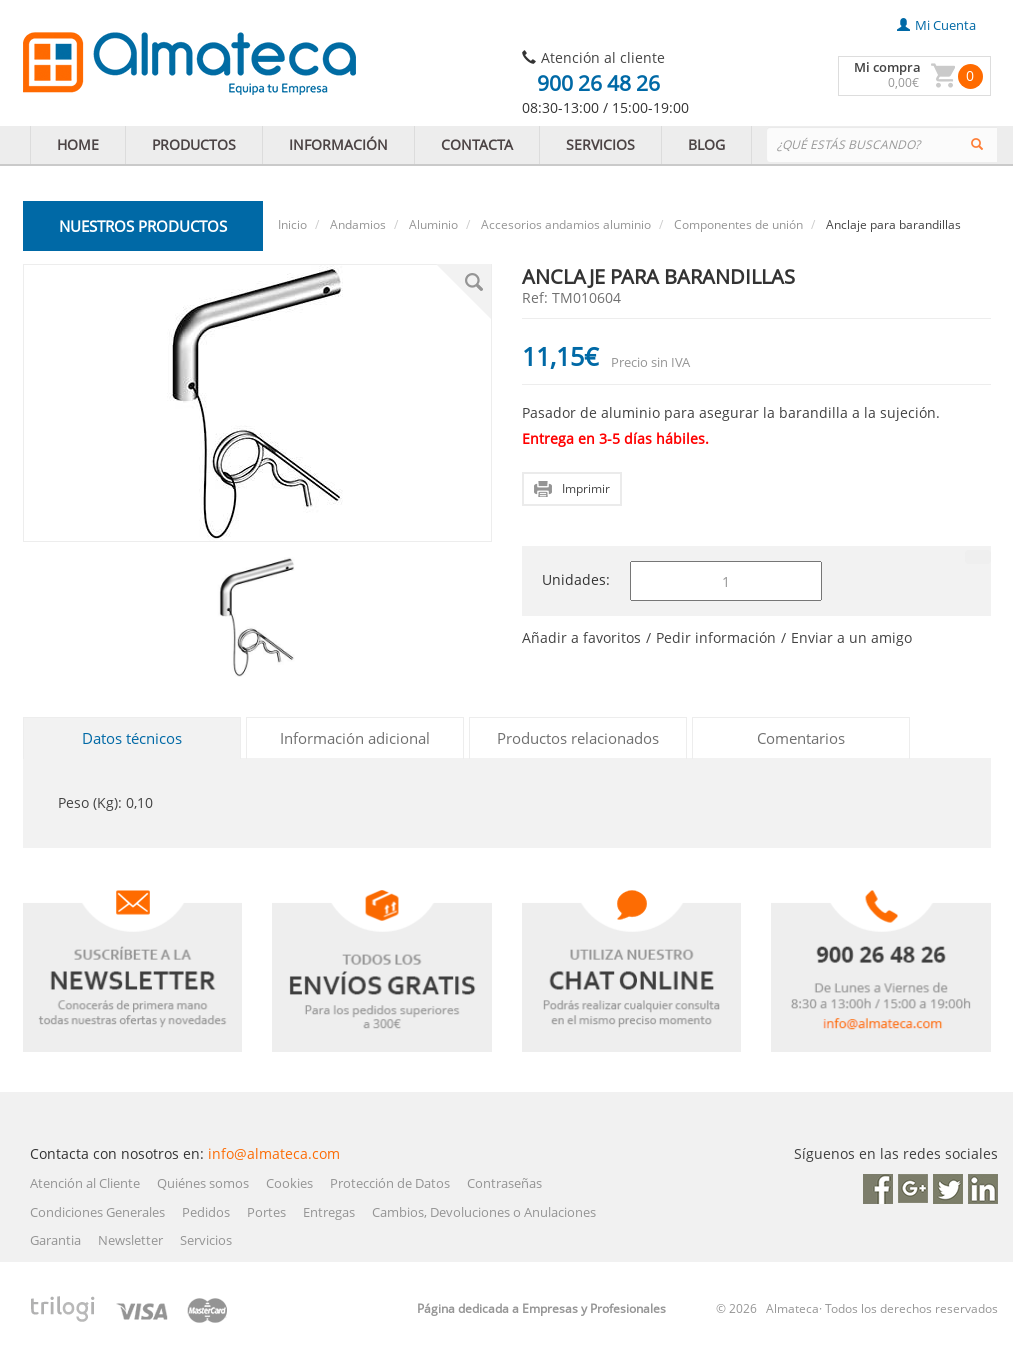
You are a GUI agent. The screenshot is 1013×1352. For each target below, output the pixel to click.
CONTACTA (477, 144)
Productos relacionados (578, 738)
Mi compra (887, 67)
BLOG (706, 144)
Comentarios (801, 738)
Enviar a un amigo (851, 637)
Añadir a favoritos (581, 637)
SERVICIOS (600, 144)
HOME (78, 144)
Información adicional (355, 738)
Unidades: (576, 579)
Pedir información (716, 637)
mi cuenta (936, 25)
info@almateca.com (274, 1153)
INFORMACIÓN (338, 144)
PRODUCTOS (194, 144)
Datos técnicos (132, 738)
